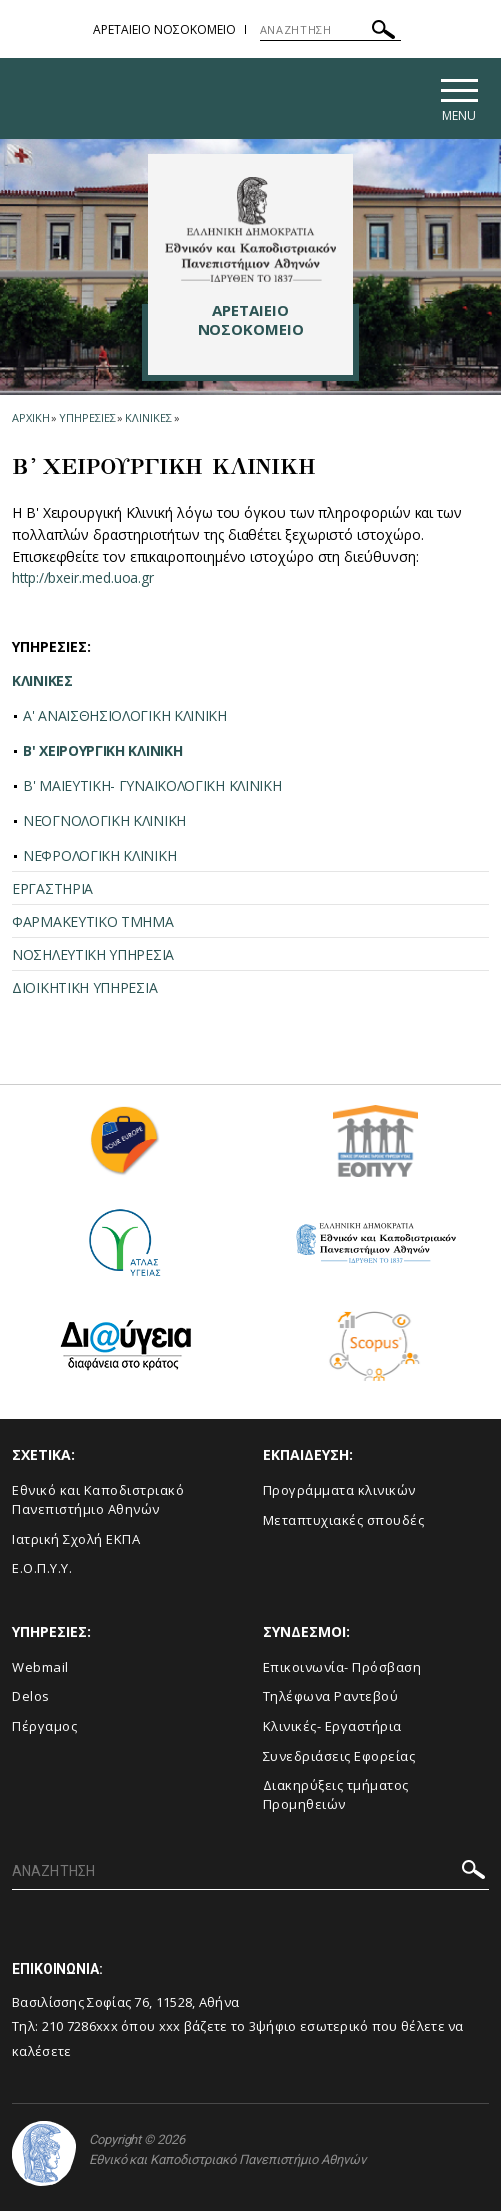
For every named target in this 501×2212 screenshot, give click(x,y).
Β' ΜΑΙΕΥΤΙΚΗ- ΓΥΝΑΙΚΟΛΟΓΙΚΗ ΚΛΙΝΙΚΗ (152, 787)
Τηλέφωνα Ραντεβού (331, 1698)
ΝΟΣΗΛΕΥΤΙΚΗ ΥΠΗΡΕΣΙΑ (93, 956)
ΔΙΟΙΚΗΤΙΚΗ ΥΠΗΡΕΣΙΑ (84, 989)
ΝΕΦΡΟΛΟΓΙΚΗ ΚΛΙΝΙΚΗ (99, 857)
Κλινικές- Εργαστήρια (332, 1728)
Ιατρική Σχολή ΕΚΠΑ (76, 1540)
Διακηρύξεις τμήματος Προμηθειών (336, 1796)
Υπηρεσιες (87, 419)
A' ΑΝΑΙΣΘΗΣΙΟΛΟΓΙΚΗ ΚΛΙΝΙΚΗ (125, 717)
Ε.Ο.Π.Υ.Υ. (42, 1570)
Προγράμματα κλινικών (339, 1492)
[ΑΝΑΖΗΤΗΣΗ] (330, 30)
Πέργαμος (44, 1728)
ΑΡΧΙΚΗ (30, 419)
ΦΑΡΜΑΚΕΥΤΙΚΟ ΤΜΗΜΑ (93, 923)
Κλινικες (148, 419)
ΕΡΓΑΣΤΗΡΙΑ (52, 890)
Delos (31, 1698)
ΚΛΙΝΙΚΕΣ (42, 682)
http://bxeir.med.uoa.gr (84, 579)
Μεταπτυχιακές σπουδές (344, 1522)
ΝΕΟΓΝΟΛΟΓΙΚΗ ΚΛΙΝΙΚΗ (104, 822)
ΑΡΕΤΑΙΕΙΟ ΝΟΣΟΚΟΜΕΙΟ (164, 29)
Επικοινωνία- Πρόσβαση (342, 1669)
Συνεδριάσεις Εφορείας (339, 1757)
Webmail (40, 1669)
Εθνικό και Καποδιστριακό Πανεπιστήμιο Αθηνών (98, 1501)
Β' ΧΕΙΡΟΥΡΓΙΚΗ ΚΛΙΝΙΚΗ (102, 752)
